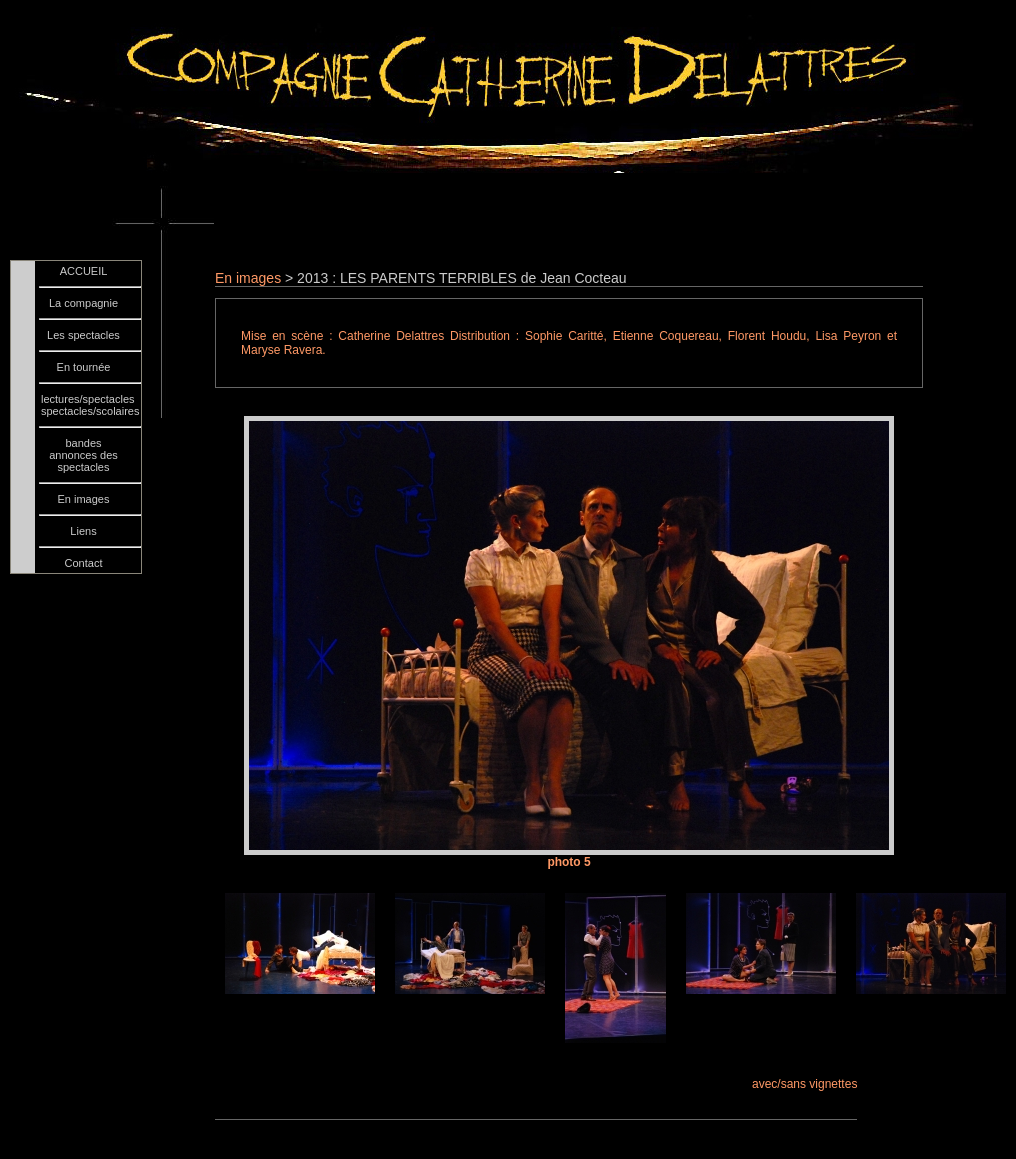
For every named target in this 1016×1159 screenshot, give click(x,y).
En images (248, 278)
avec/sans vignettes (804, 1084)
